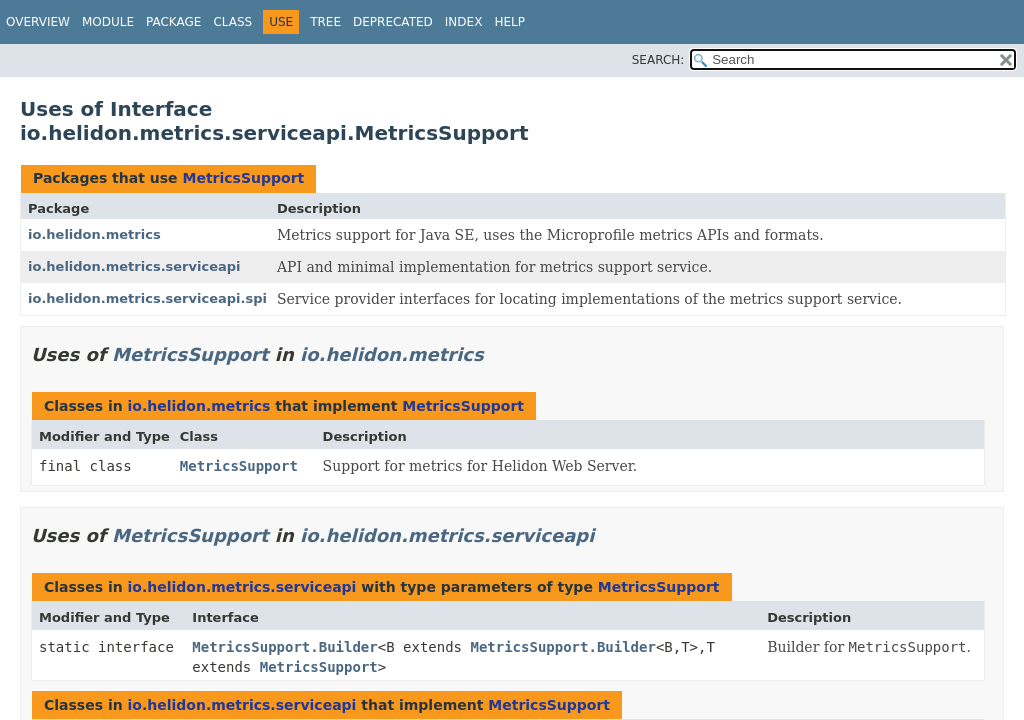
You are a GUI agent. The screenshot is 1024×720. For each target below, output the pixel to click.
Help (509, 22)
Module (108, 22)
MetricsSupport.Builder (284, 647)
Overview (38, 22)
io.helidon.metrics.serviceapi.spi (147, 298)
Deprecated (393, 22)
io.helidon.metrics (94, 234)
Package (173, 22)
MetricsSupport (243, 178)
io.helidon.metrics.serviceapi (134, 266)
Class (232, 22)
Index (464, 22)
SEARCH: (658, 60)
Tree (325, 22)
